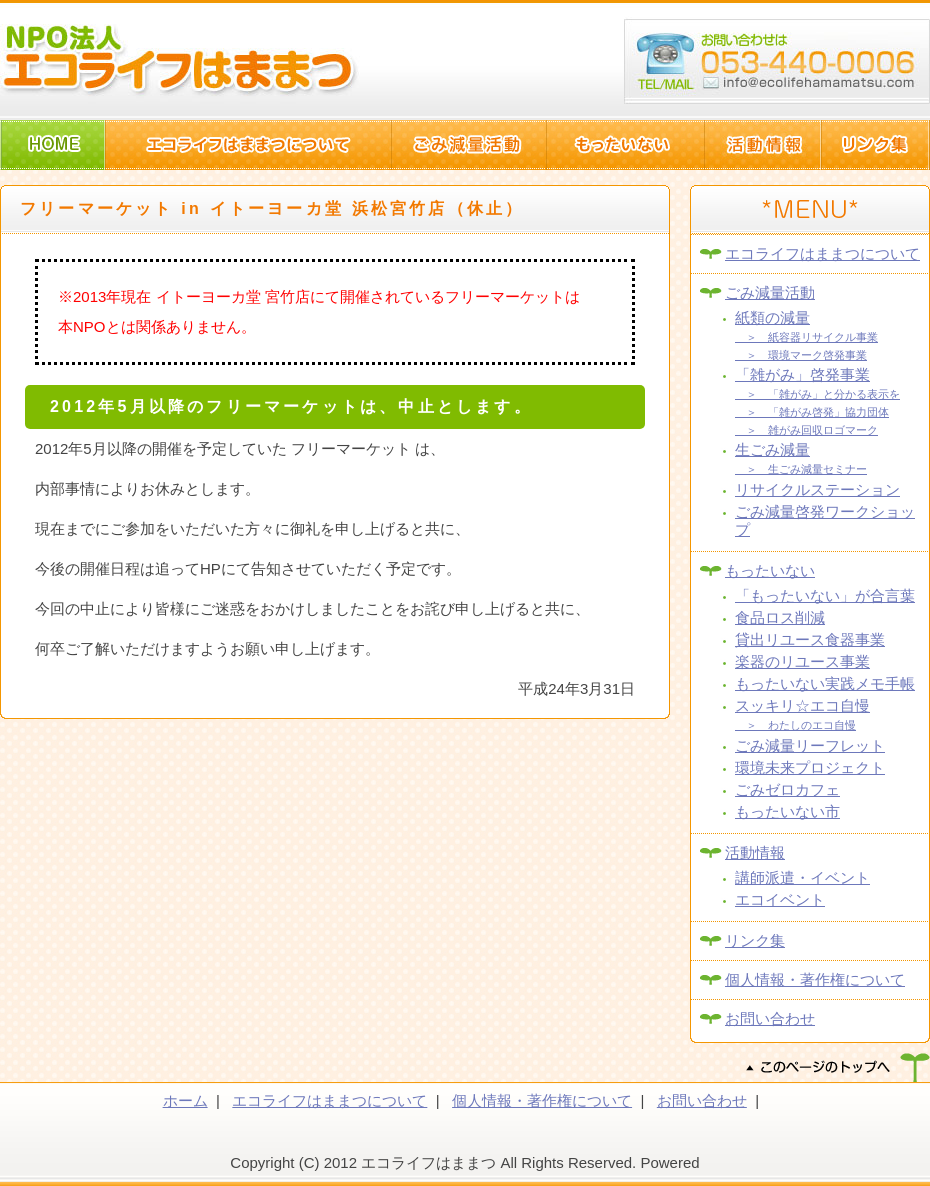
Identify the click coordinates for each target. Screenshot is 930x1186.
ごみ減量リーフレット (810, 745)
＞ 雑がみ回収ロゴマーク (806, 430)
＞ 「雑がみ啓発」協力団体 (812, 412)
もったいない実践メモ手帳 (825, 683)
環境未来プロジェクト (810, 767)
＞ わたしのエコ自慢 (795, 725)
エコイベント (780, 899)
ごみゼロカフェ (787, 789)
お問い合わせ (770, 1018)
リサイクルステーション (817, 489)
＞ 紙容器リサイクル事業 (806, 337)
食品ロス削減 (780, 617)
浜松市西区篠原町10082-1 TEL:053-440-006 (777, 62)
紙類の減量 (772, 317)
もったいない (770, 570)
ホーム (185, 1100)
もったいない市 (787, 811)
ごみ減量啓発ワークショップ (825, 520)
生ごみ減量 (772, 449)
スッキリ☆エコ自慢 (802, 705)
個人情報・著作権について (815, 979)
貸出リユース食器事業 (810, 639)
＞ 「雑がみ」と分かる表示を (817, 394)
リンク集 (755, 940)
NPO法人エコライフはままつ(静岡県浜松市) (180, 60)
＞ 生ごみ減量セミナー (801, 469)
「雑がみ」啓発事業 (802, 374)
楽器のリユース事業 (802, 661)
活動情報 (755, 852)
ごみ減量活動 (770, 292)
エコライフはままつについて (822, 253)
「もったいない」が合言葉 (825, 595)
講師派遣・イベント (802, 877)
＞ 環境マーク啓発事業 (801, 355)
